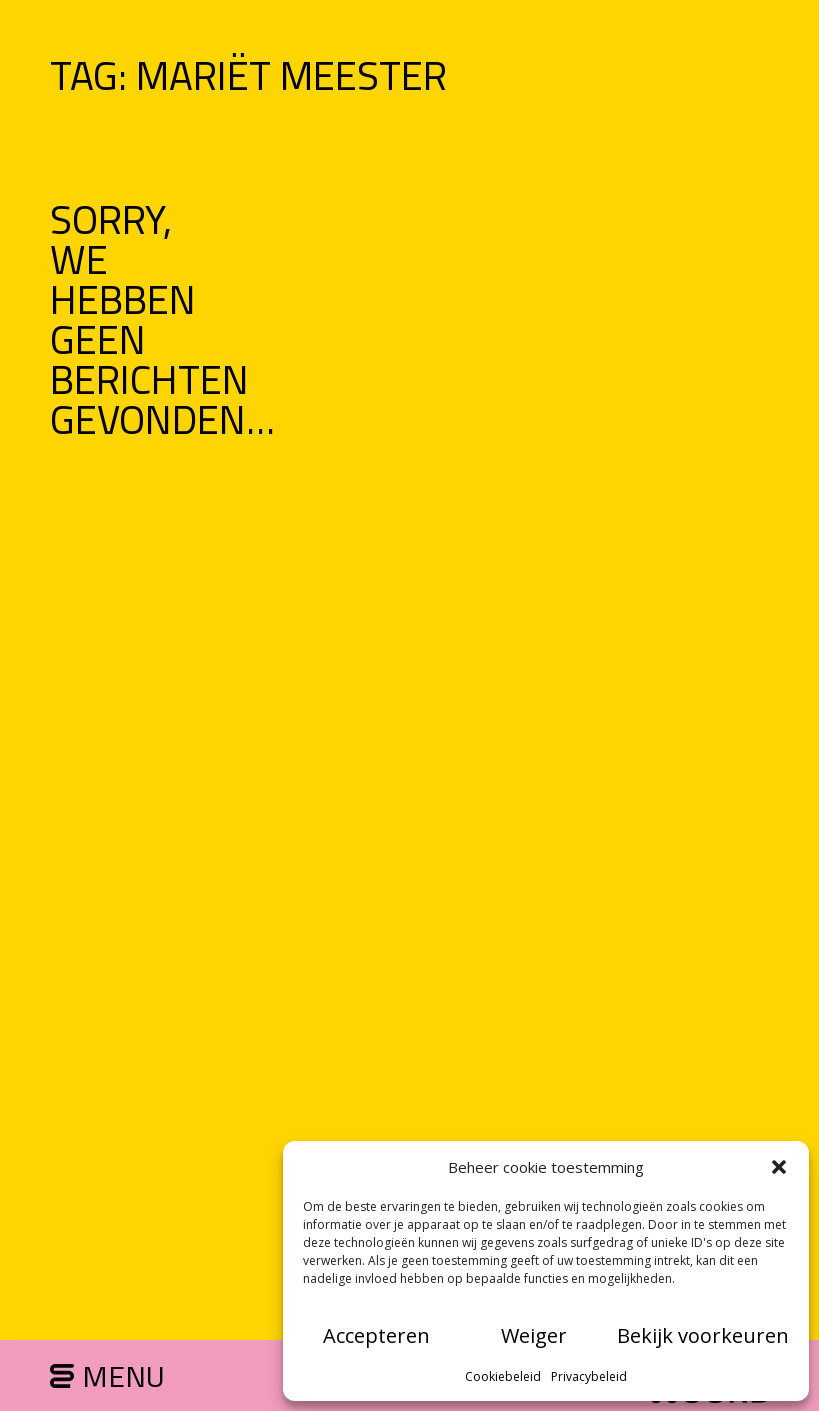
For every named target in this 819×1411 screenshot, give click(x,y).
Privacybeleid (589, 1376)
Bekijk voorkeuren (703, 1335)
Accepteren (376, 1335)
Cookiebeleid (503, 1376)
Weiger (534, 1335)
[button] (779, 1167)
